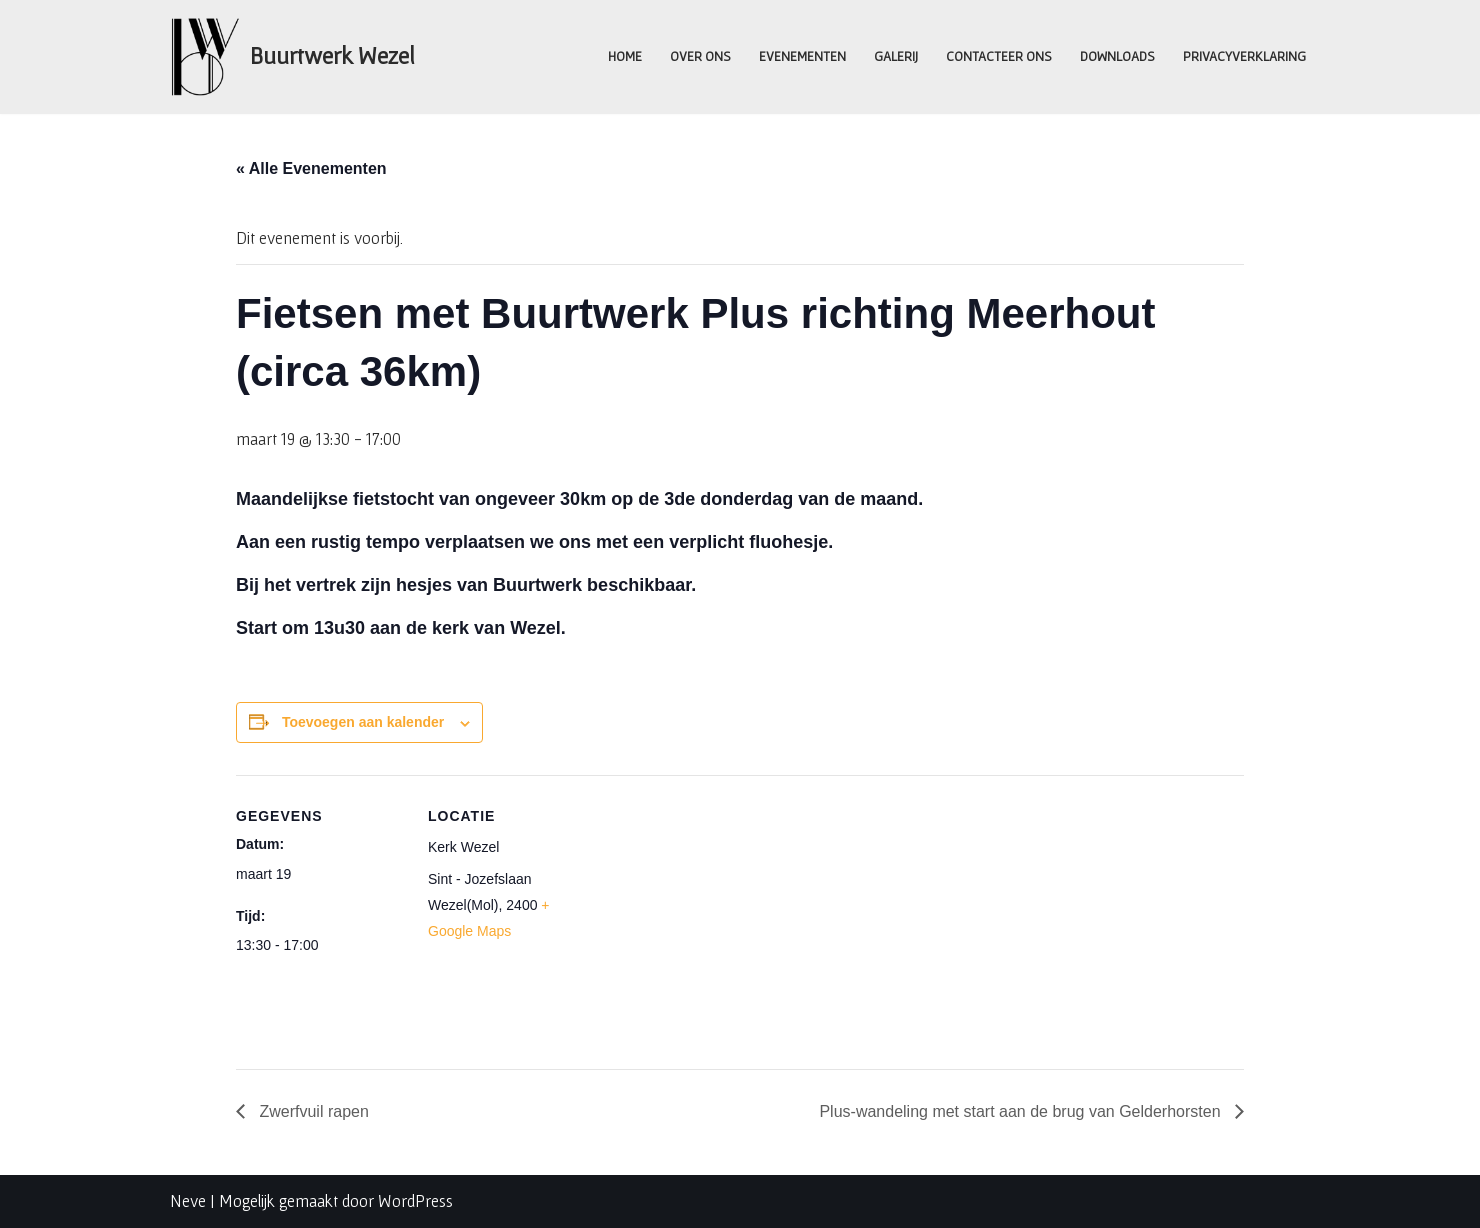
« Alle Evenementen (311, 168)
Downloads (1117, 56)
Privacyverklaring (1244, 56)
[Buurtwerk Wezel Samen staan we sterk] (292, 57)
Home (625, 56)
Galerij (896, 56)
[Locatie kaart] (725, 913)
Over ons (700, 56)
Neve (188, 1200)
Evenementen (802, 56)
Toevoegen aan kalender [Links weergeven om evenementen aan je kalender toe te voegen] (363, 722)
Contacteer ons (999, 56)
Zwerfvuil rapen (312, 1111)
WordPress (415, 1200)
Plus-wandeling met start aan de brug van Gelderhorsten (1022, 1111)
